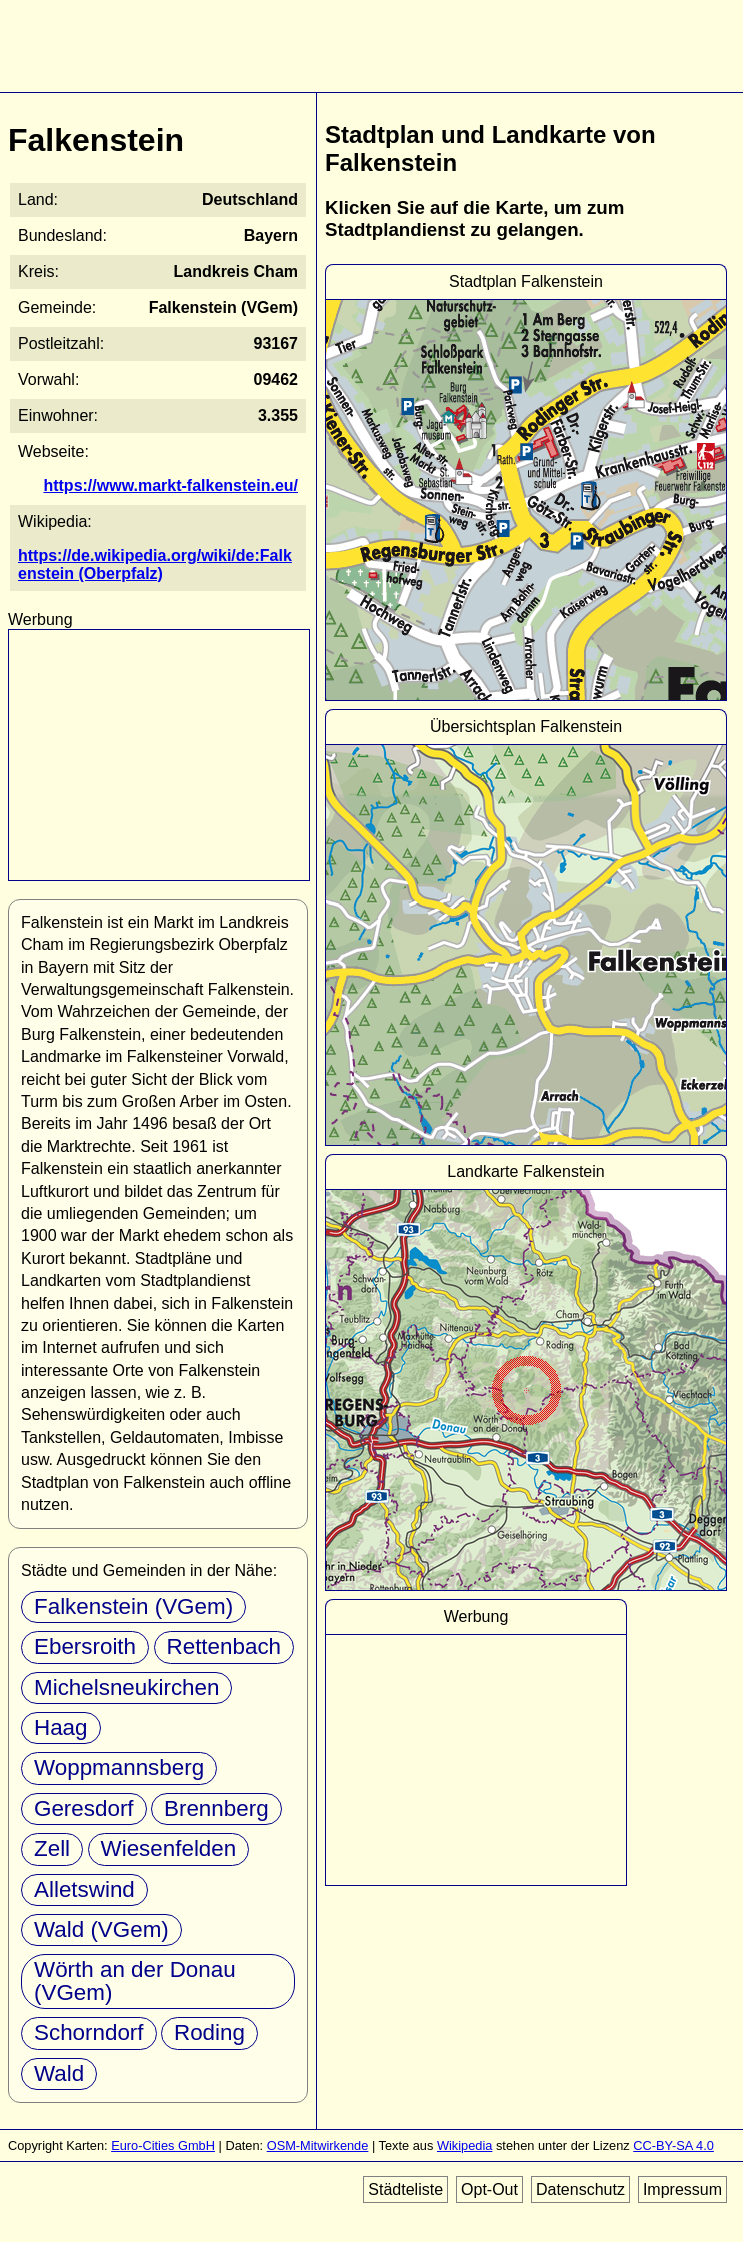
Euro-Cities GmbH (163, 2145)
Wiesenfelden (169, 1848)
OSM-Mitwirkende (318, 2145)
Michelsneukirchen (126, 1687)
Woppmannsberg (119, 1767)
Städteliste (405, 2189)
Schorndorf (89, 2032)
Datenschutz (580, 2189)
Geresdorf (84, 1808)
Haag (61, 1727)
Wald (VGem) (101, 1929)
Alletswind (84, 1889)
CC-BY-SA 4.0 (673, 2145)
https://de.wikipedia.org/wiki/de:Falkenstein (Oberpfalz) (155, 564)
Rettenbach (224, 1646)
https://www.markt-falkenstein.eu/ (170, 485)
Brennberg (216, 1808)
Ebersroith (85, 1646)
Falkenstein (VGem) (133, 1606)
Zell (52, 1848)
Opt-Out (489, 2189)
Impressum (682, 2189)
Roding (209, 2032)
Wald (59, 2073)
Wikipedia (464, 2145)
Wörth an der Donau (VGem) (135, 1980)
